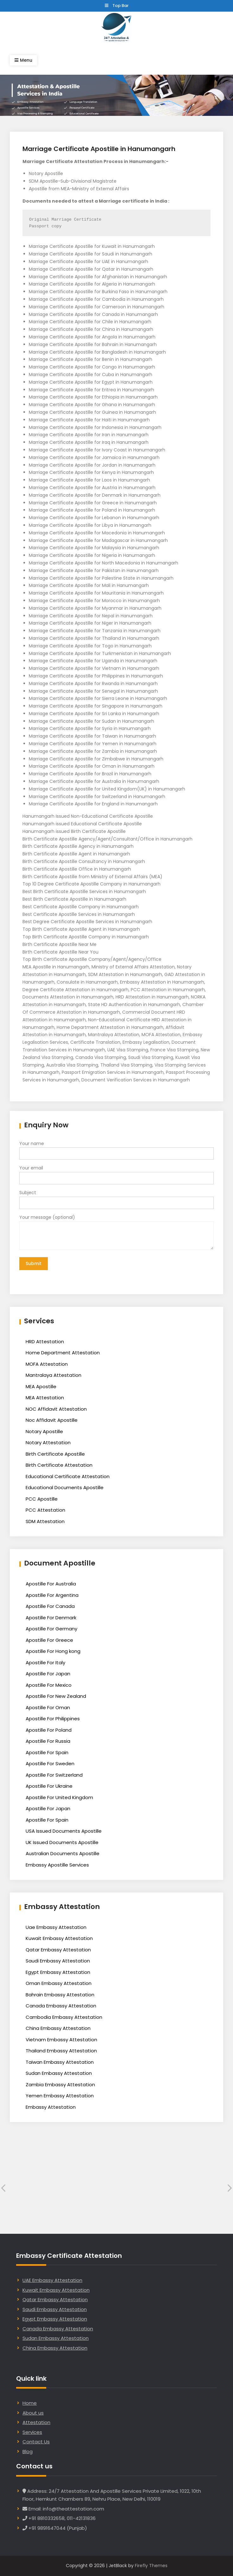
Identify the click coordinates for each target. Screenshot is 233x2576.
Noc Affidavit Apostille (52, 1420)
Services (32, 2432)
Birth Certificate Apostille (55, 1454)
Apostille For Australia (51, 1583)
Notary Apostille (44, 1431)
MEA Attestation (45, 1397)
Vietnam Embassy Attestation (61, 2039)
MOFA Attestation (47, 1364)
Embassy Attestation (51, 2107)
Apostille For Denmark (51, 1617)
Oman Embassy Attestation (58, 1983)
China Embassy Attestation (58, 2028)
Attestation (36, 2422)
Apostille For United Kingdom (59, 1797)
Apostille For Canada (50, 1606)
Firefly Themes (151, 2565)
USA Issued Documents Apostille (64, 1831)
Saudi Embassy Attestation (58, 1960)
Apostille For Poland (49, 1730)
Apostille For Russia (48, 1741)
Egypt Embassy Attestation (58, 1972)
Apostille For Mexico (49, 1685)
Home (29, 2403)
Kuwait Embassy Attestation (59, 1938)
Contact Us (36, 2441)
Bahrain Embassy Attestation (60, 1994)
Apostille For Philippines (53, 1718)
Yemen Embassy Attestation (60, 2095)
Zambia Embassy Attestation (60, 2084)
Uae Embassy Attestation (56, 1927)
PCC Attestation (45, 1510)
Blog (27, 2451)
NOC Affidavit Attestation (56, 1409)
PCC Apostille (42, 1499)
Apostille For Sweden (50, 1763)
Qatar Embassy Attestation (58, 1949)
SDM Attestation (45, 1521)
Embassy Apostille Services (57, 1864)
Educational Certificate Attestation (68, 1476)
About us (33, 2412)
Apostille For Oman (48, 1707)
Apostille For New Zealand (56, 1696)
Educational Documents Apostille (65, 1487)
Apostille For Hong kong (53, 1651)
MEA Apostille (41, 1386)
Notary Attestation (48, 1442)
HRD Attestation (45, 1341)
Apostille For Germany (51, 1628)
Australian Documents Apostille (62, 1853)
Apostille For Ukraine (49, 1786)
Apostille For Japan (48, 1673)
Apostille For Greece (49, 1640)
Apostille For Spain (47, 1752)
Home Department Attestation (63, 1352)
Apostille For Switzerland (54, 1775)
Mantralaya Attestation (53, 1375)
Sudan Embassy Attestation (59, 2073)
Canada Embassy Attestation (61, 2005)
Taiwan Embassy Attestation (60, 2062)
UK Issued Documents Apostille (62, 1842)
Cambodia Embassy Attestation (64, 2017)
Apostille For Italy (45, 1662)
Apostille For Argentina (52, 1595)
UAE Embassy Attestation (52, 2280)
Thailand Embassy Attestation (61, 2050)
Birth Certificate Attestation (59, 1465)
